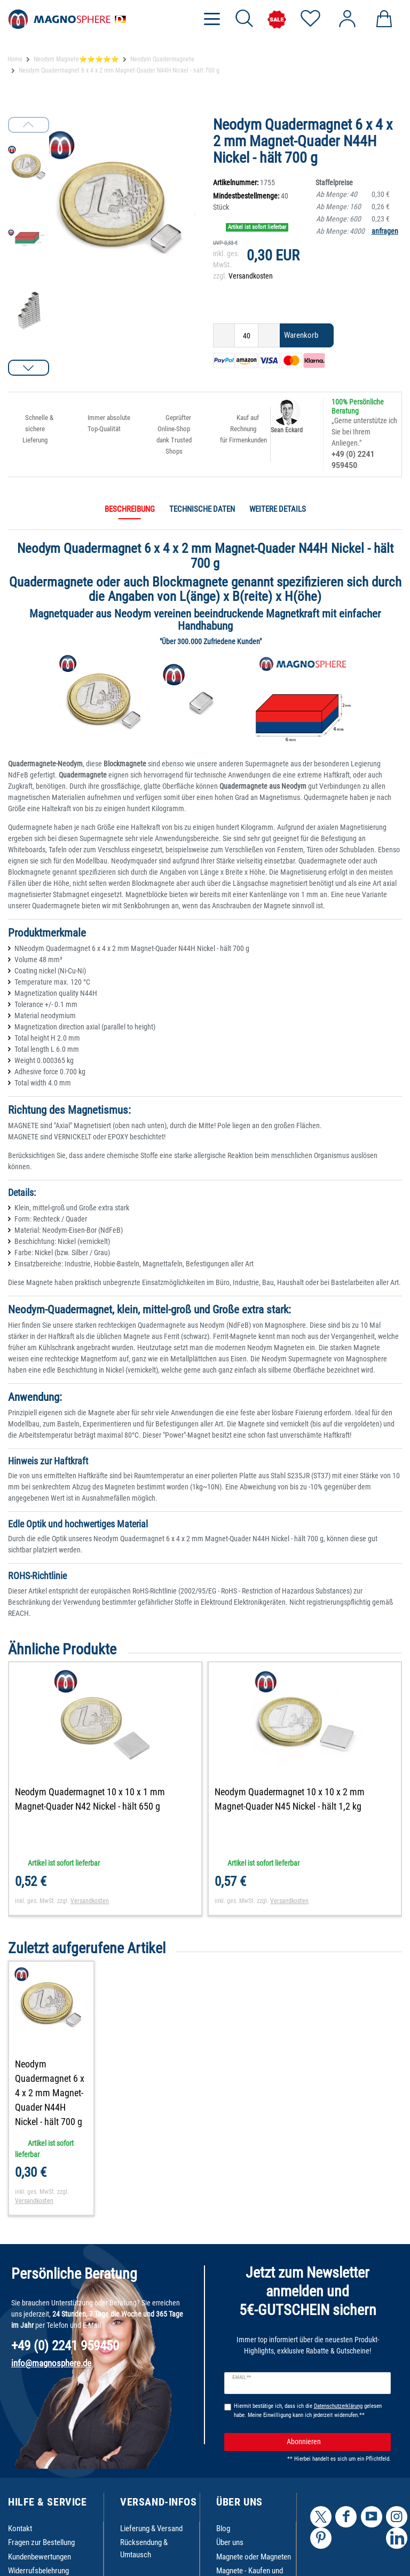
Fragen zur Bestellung (41, 2542)
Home (14, 59)
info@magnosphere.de (51, 2363)
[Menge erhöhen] (269, 335)
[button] (28, 368)
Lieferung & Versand (151, 2528)
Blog (223, 2528)
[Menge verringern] (224, 335)
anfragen (385, 231)
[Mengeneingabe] (246, 335)
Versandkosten (250, 276)
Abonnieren (335, 2441)
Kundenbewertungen (39, 2557)
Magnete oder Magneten (253, 2557)
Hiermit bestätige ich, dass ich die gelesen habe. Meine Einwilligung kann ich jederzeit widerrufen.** (308, 2411)
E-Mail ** (241, 2377)
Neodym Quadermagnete (162, 59)
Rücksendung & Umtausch (144, 2548)
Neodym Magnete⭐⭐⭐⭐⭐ (76, 59)
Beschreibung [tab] (130, 509)
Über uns (229, 2542)
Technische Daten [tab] (202, 509)
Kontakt (20, 2528)
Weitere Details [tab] (277, 509)
